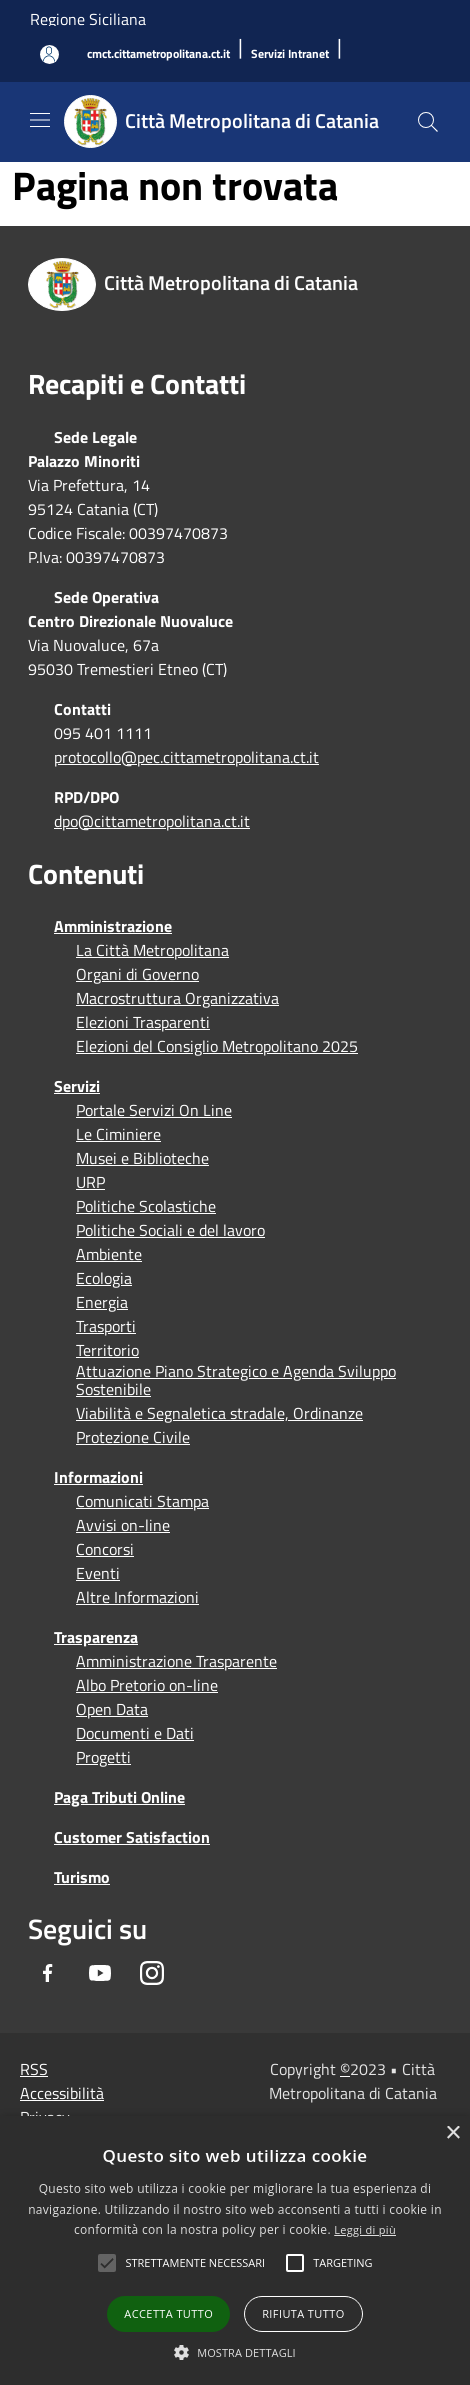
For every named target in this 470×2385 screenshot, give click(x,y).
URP (90, 1182)
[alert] (235, 2250)
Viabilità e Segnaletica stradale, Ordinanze (219, 1413)
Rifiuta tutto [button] (303, 2313)
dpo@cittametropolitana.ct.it (152, 821)
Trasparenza (96, 1637)
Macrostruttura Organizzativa (177, 998)
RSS (34, 2069)
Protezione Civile (133, 1437)
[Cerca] (428, 122)
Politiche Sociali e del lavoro (170, 1230)
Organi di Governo (137, 974)
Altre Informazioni (137, 1597)
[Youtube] (100, 1973)
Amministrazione (113, 926)
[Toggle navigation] (40, 120)
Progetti (103, 1757)
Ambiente (109, 1254)
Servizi (77, 1086)
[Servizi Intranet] (290, 54)
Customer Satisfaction (132, 1837)
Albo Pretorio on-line (147, 1685)
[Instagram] (152, 1973)
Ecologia (104, 1278)
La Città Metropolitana (152, 950)
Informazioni (98, 1477)
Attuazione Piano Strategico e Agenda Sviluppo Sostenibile (236, 1380)
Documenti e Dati (135, 1733)
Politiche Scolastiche (146, 1206)
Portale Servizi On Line (154, 1110)
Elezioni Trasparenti (143, 1022)
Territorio (107, 1350)
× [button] (452, 2133)
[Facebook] (48, 1973)
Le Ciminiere (118, 1134)
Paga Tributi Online (119, 1797)
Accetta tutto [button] (168, 2313)
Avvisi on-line (123, 1525)
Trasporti (106, 1326)
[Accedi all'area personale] (49, 54)
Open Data (112, 1709)
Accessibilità (62, 2093)
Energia (102, 1302)
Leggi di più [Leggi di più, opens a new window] (365, 2229)
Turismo (82, 1877)
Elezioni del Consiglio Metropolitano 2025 (217, 1046)
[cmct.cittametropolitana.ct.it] (158, 54)
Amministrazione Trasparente (176, 1661)
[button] (195, 2263)
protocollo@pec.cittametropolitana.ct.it (186, 757)
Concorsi (105, 1549)
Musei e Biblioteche (142, 1158)
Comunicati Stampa (142, 1501)
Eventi (98, 1573)
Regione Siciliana (88, 19)
